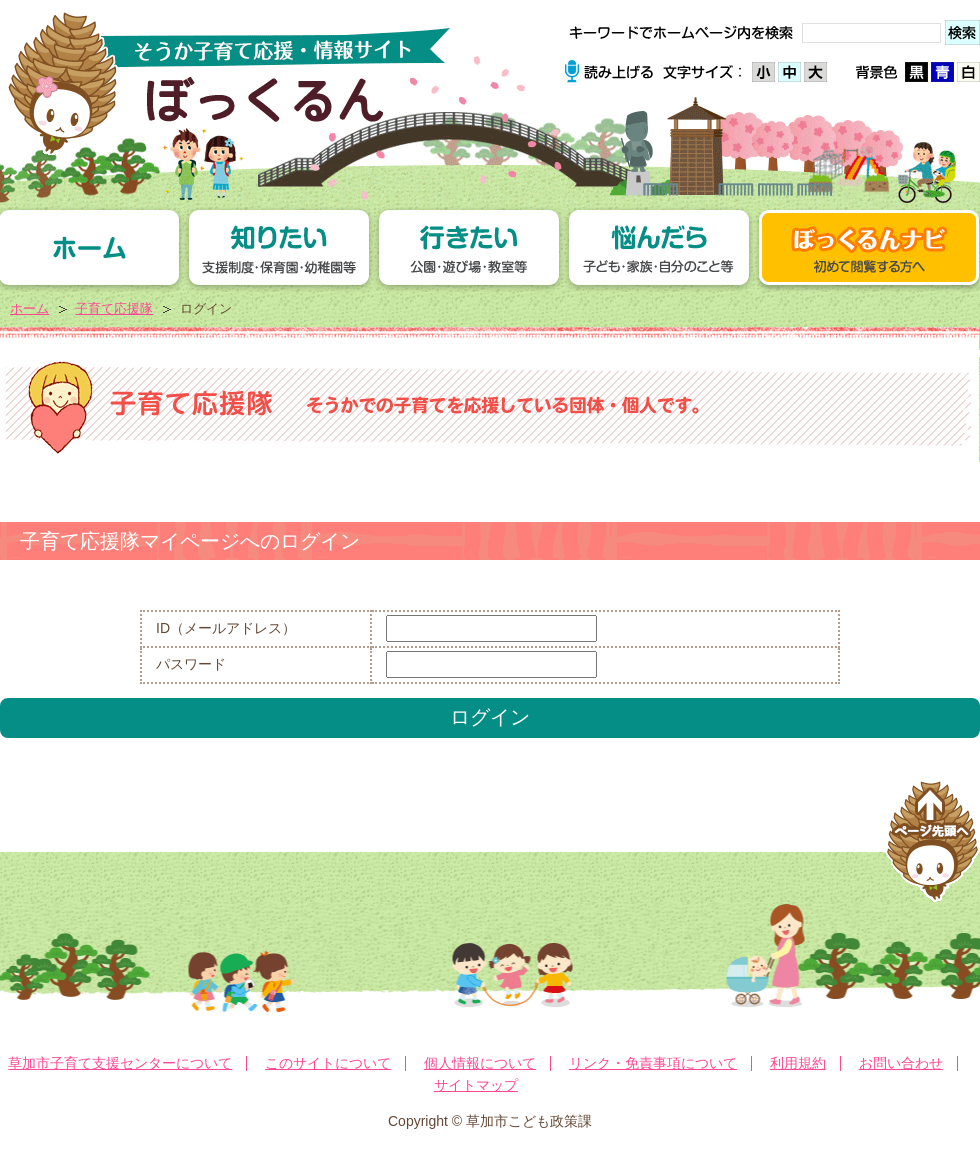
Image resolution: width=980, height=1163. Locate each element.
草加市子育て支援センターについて (120, 1063)
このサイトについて (328, 1063)
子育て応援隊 (114, 308)
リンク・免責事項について (653, 1063)
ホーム (29, 308)
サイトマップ (476, 1085)
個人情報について (480, 1063)
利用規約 (798, 1063)
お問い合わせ (901, 1063)
